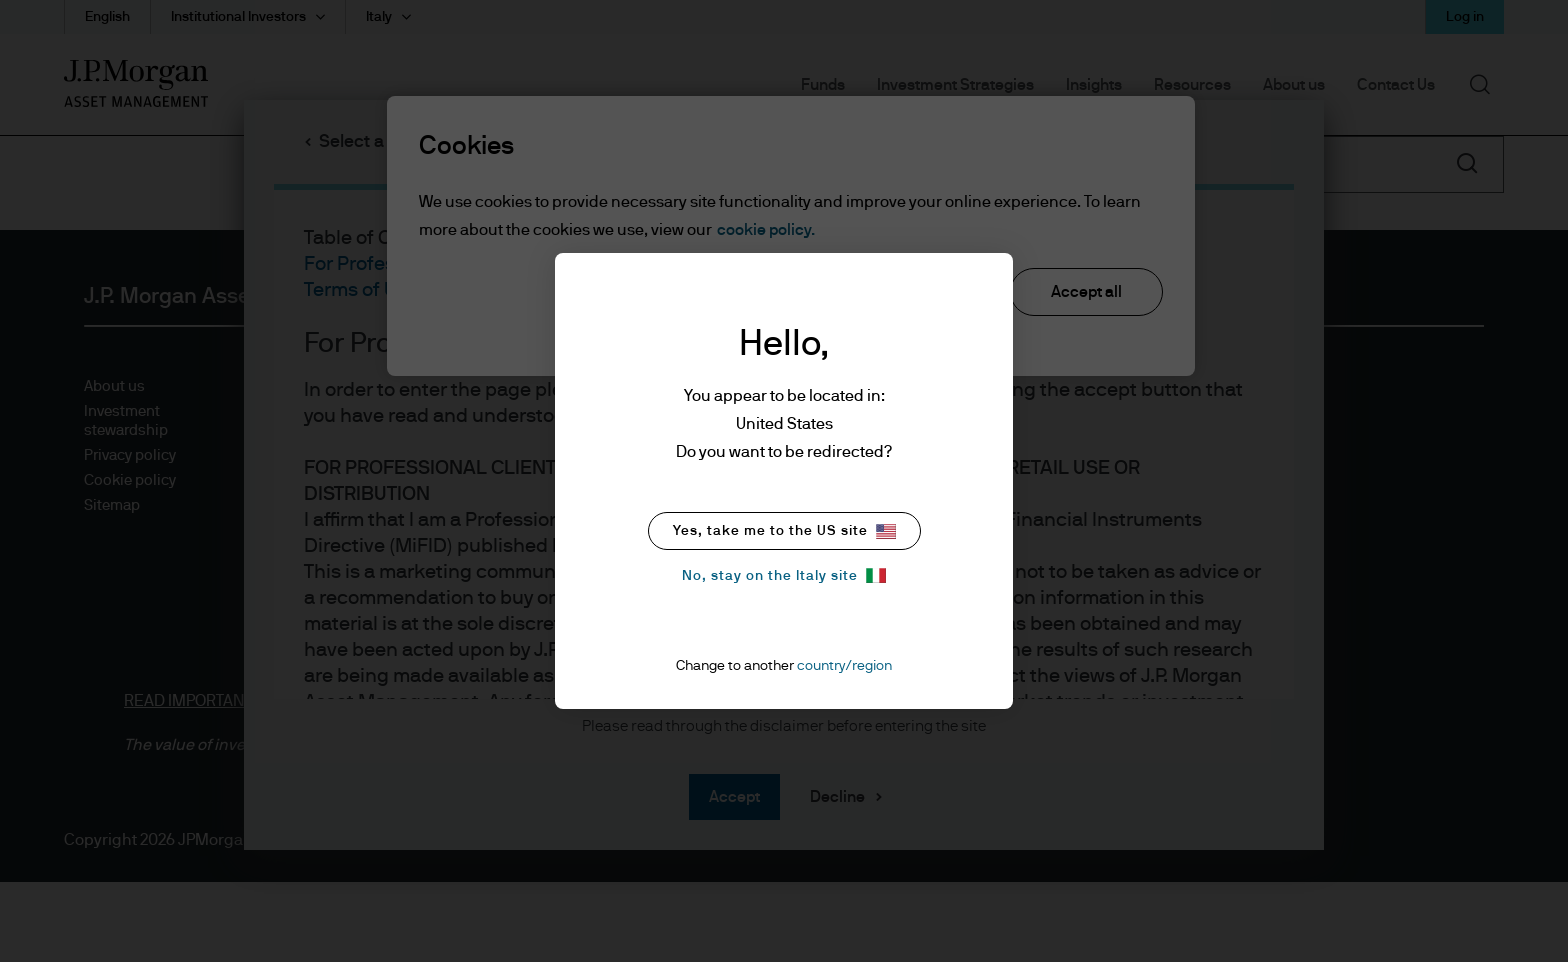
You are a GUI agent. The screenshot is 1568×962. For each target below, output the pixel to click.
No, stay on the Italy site (784, 575)
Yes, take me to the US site (784, 531)
